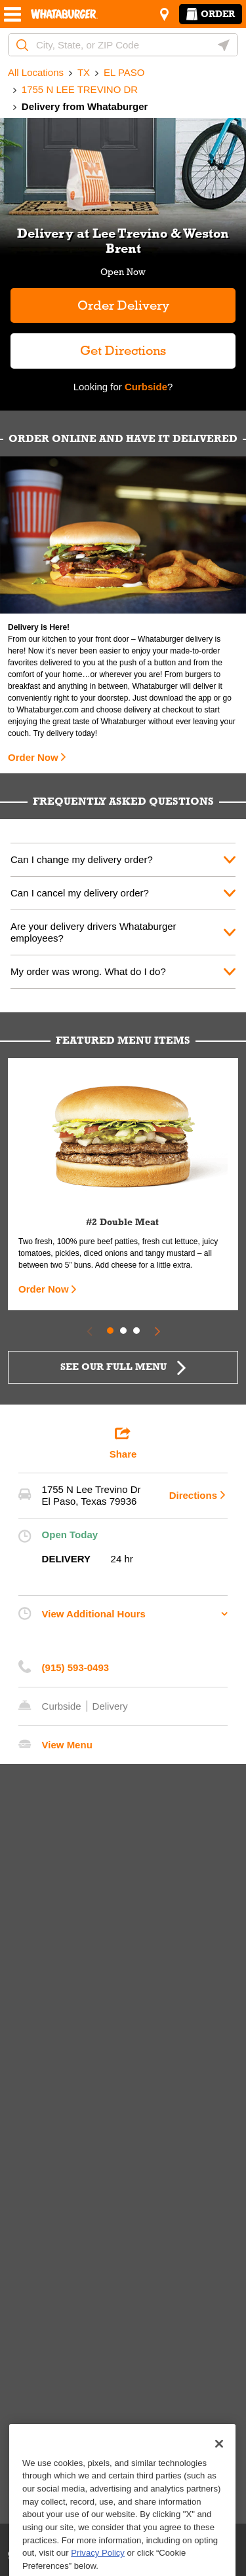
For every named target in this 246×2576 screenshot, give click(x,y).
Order (210, 13)
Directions (193, 1495)
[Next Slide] (157, 1330)
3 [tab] (136, 1330)
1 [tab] (110, 1330)
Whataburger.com (48, 709)
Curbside (144, 386)
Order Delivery (123, 305)
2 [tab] (123, 1330)
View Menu (67, 1744)
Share (123, 1443)
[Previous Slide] (89, 1330)
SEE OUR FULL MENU (113, 1366)
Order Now (33, 757)
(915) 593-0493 (76, 1667)
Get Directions (88, 345)
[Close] (219, 2485)
